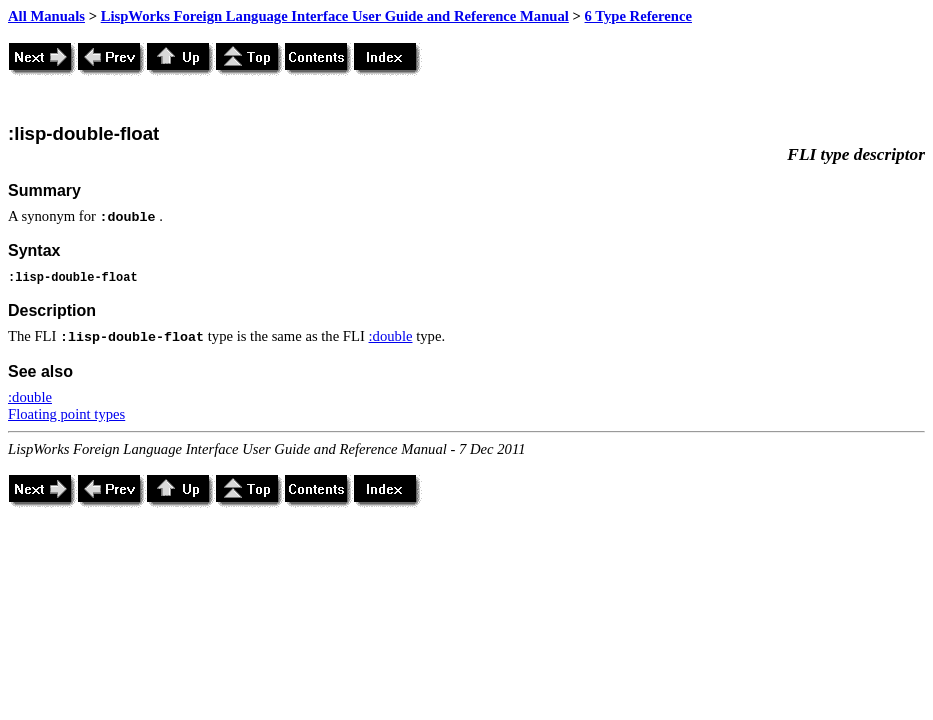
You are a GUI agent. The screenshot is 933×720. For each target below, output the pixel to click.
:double (391, 336)
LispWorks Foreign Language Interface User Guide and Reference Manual (335, 16)
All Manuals (46, 16)
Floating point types (66, 414)
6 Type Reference (638, 16)
